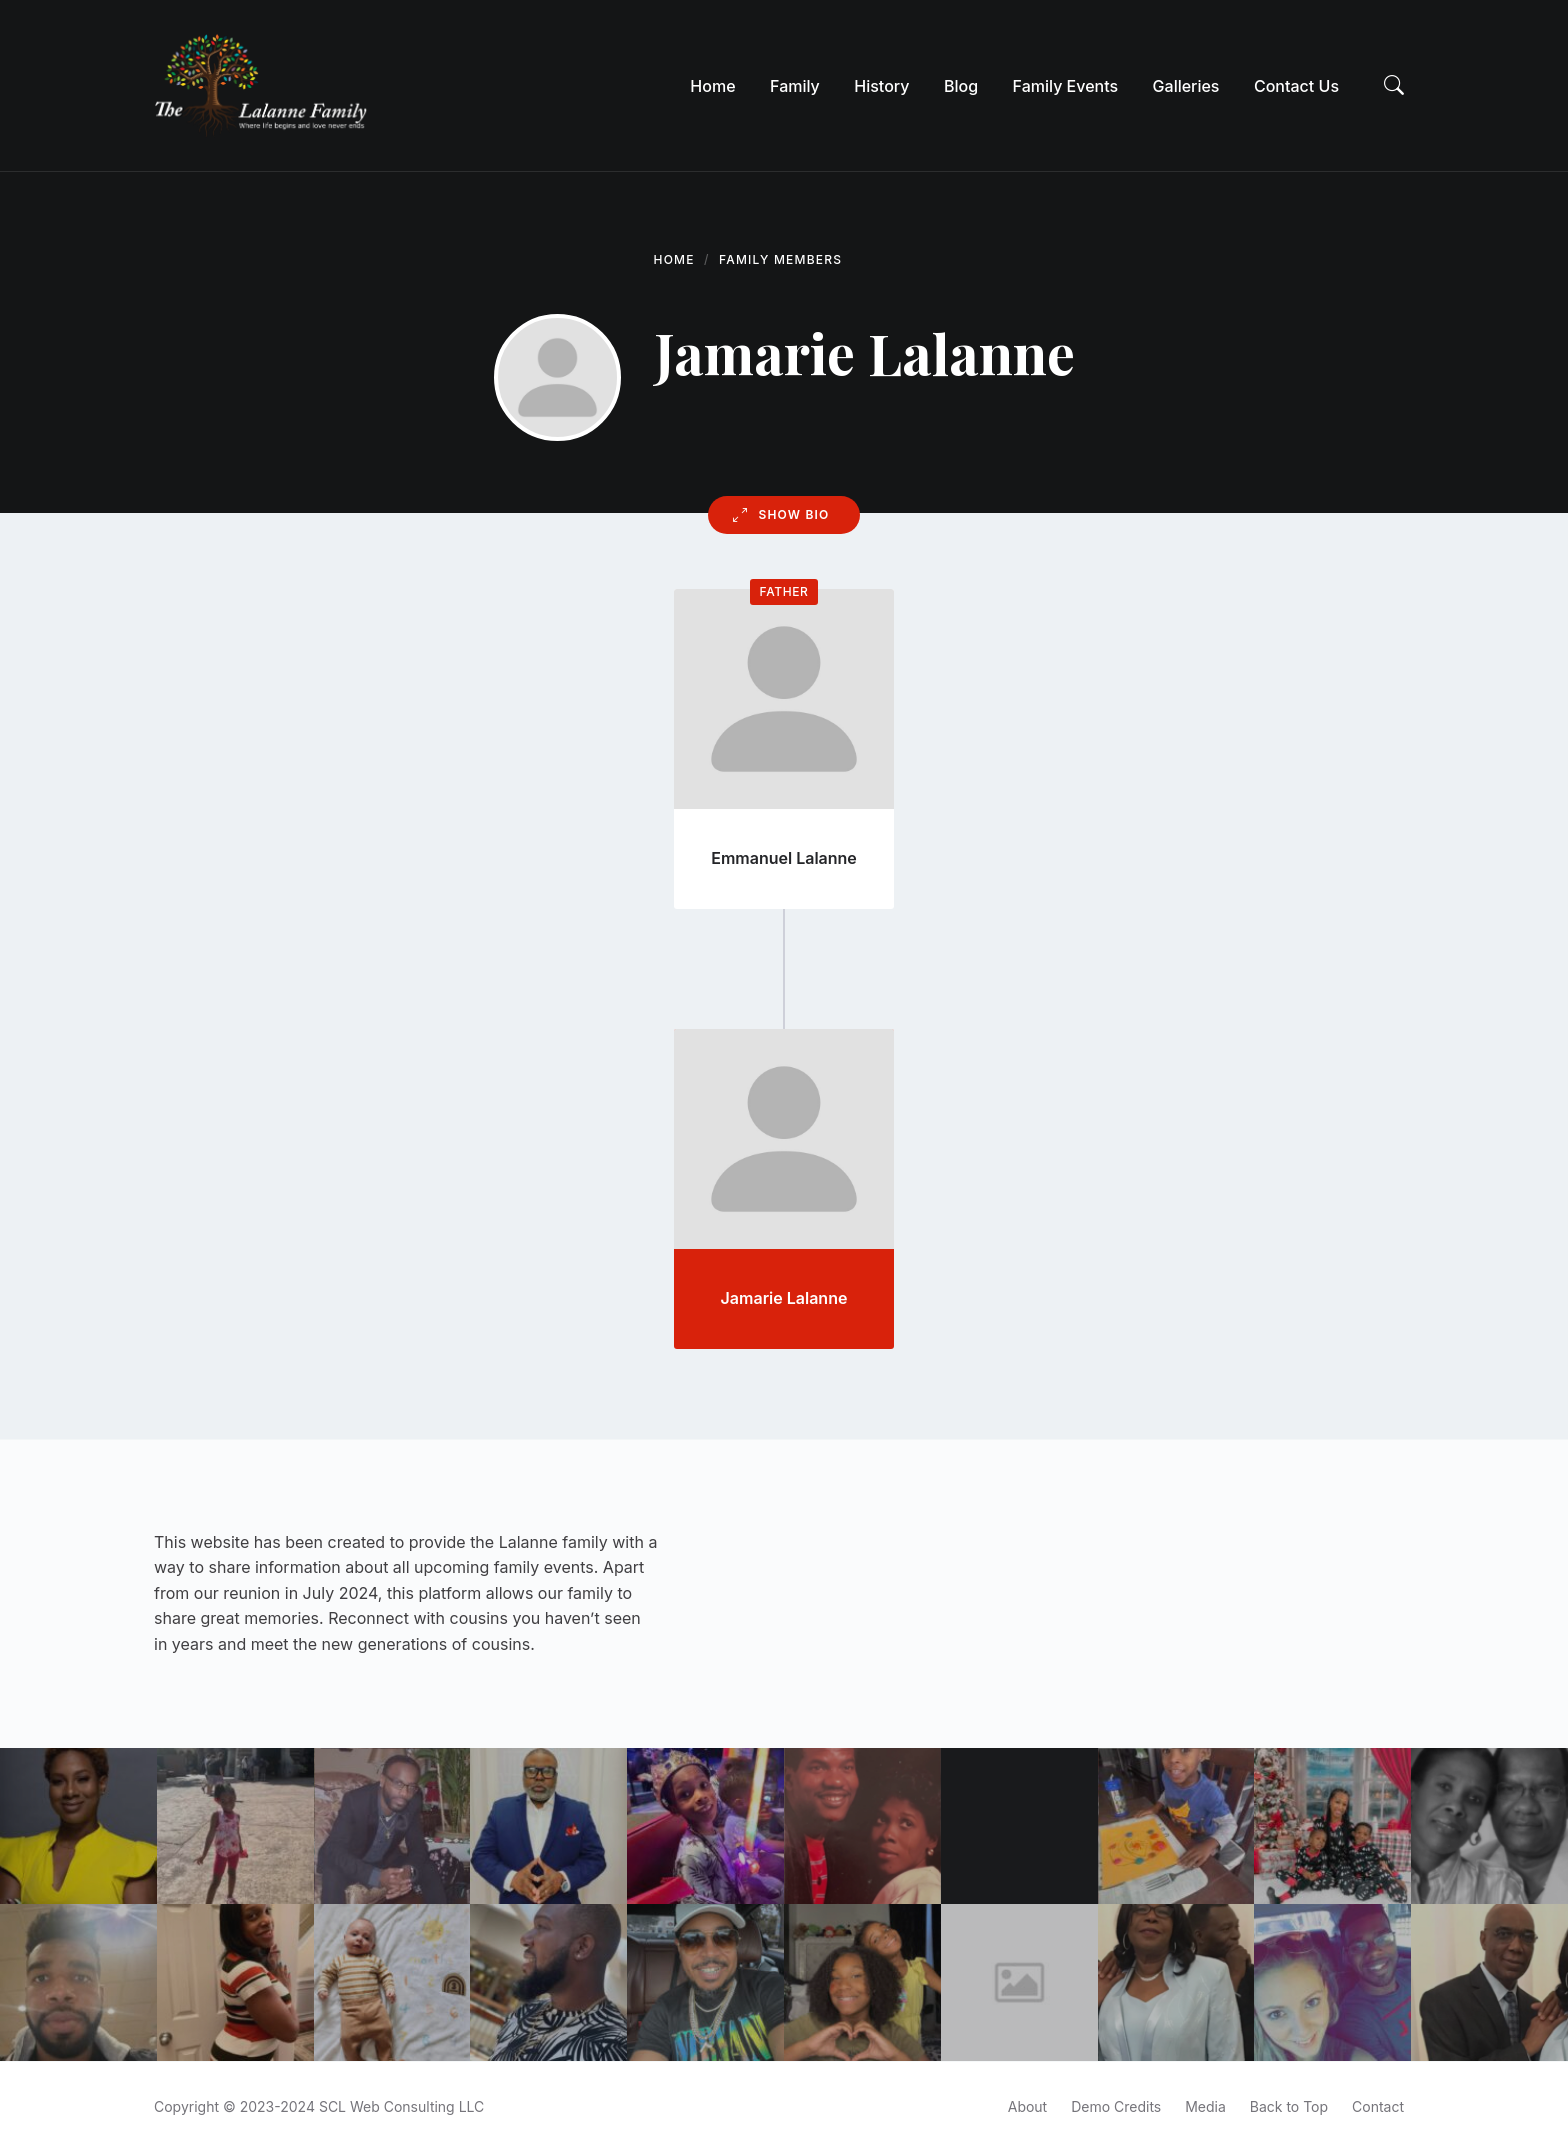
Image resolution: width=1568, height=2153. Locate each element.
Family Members (780, 259)
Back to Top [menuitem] (1289, 2106)
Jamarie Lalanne (784, 1298)
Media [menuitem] (1205, 2106)
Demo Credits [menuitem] (1116, 2106)
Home (674, 259)
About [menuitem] (1027, 2106)
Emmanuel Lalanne (784, 858)
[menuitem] (712, 86)
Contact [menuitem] (1378, 2106)
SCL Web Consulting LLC (401, 2106)
